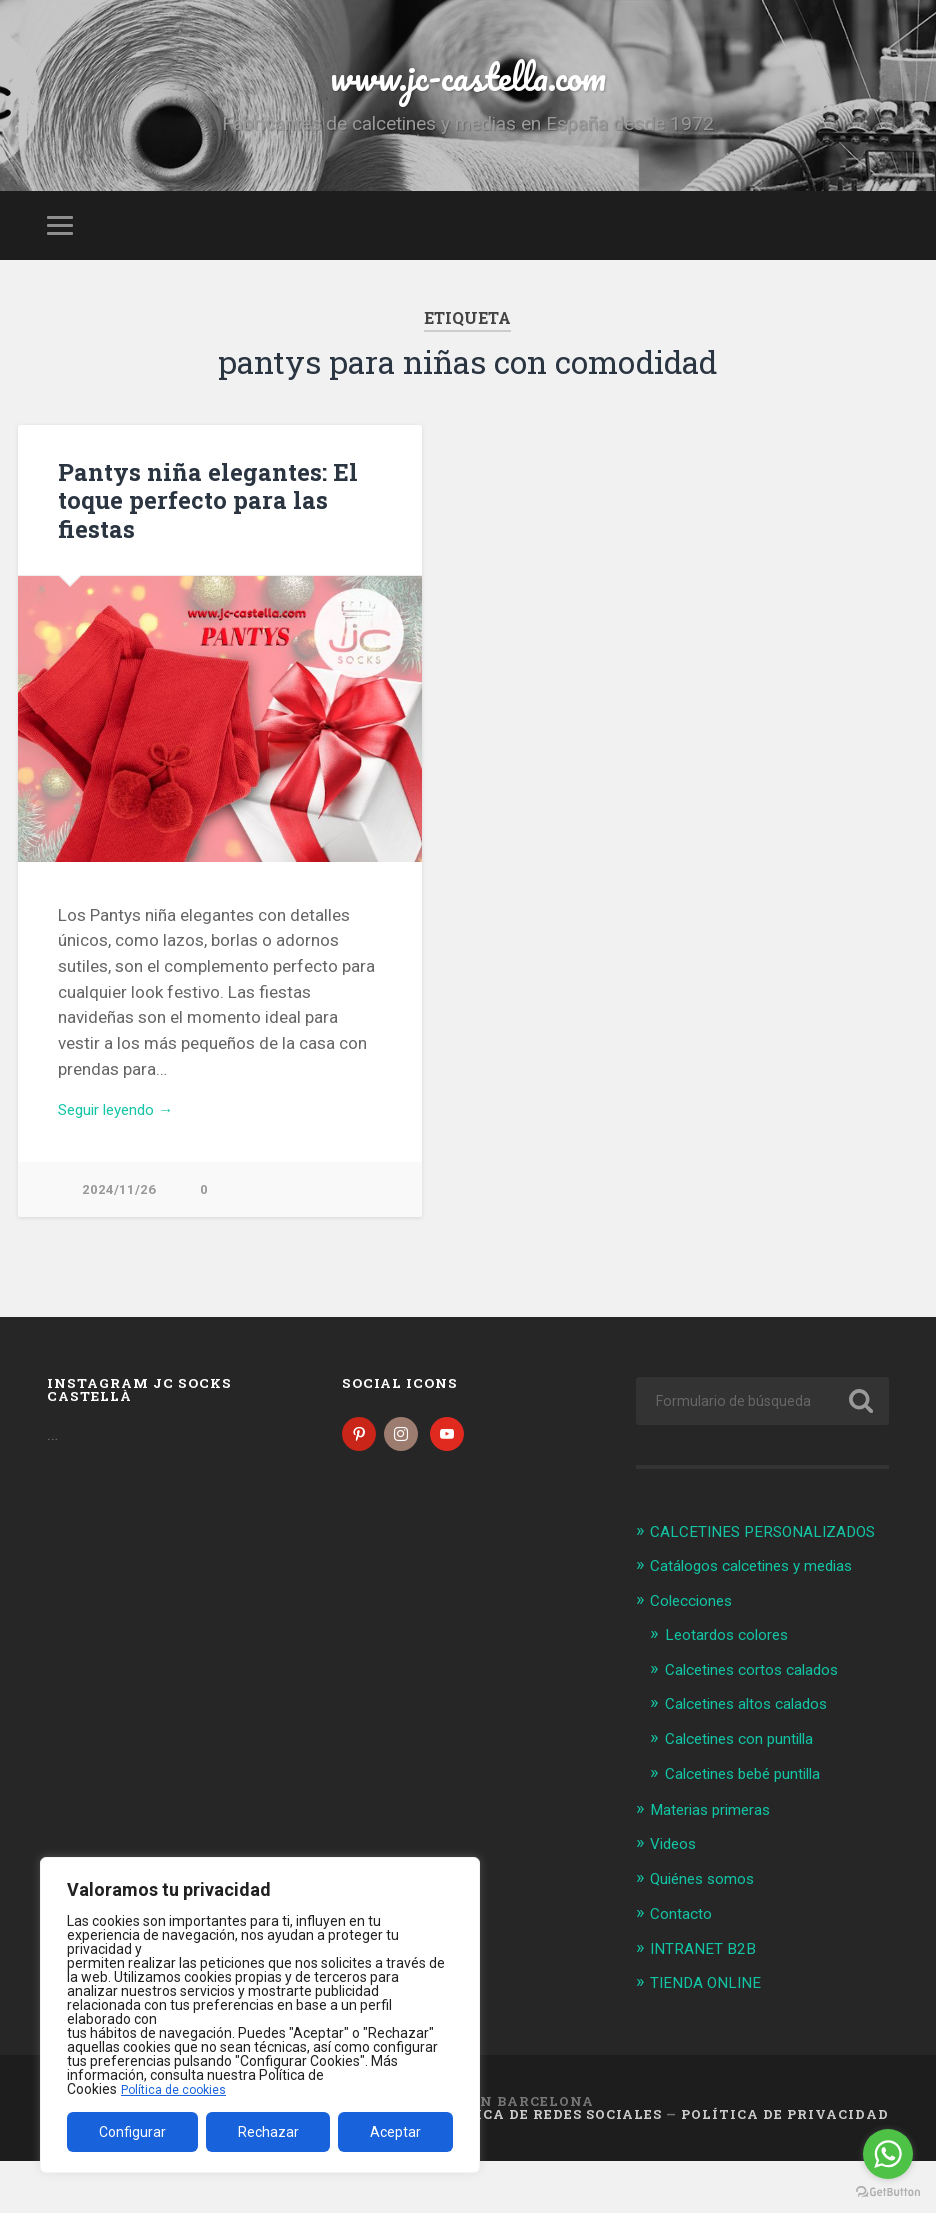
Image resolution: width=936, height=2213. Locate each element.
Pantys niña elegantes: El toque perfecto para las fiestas (198, 529)
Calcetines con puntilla (749, 1794)
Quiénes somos (709, 1932)
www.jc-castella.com (468, 89)
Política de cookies (179, 2089)
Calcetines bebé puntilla (753, 1829)
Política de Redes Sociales (544, 2166)
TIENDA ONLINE (710, 2035)
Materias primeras (718, 1864)
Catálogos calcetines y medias (765, 1624)
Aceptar (395, 2132)
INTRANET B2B (706, 2001)
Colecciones (696, 1659)
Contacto (685, 1967)
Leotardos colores (734, 1692)
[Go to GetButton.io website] (888, 2192)
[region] (260, 2015)
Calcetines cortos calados (763, 1726)
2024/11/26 (119, 1222)
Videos (676, 1898)
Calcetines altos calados (757, 1760)
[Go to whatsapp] (888, 2154)
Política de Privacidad (785, 2166)
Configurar (132, 2132)
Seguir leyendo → (124, 1140)
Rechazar (268, 2132)
